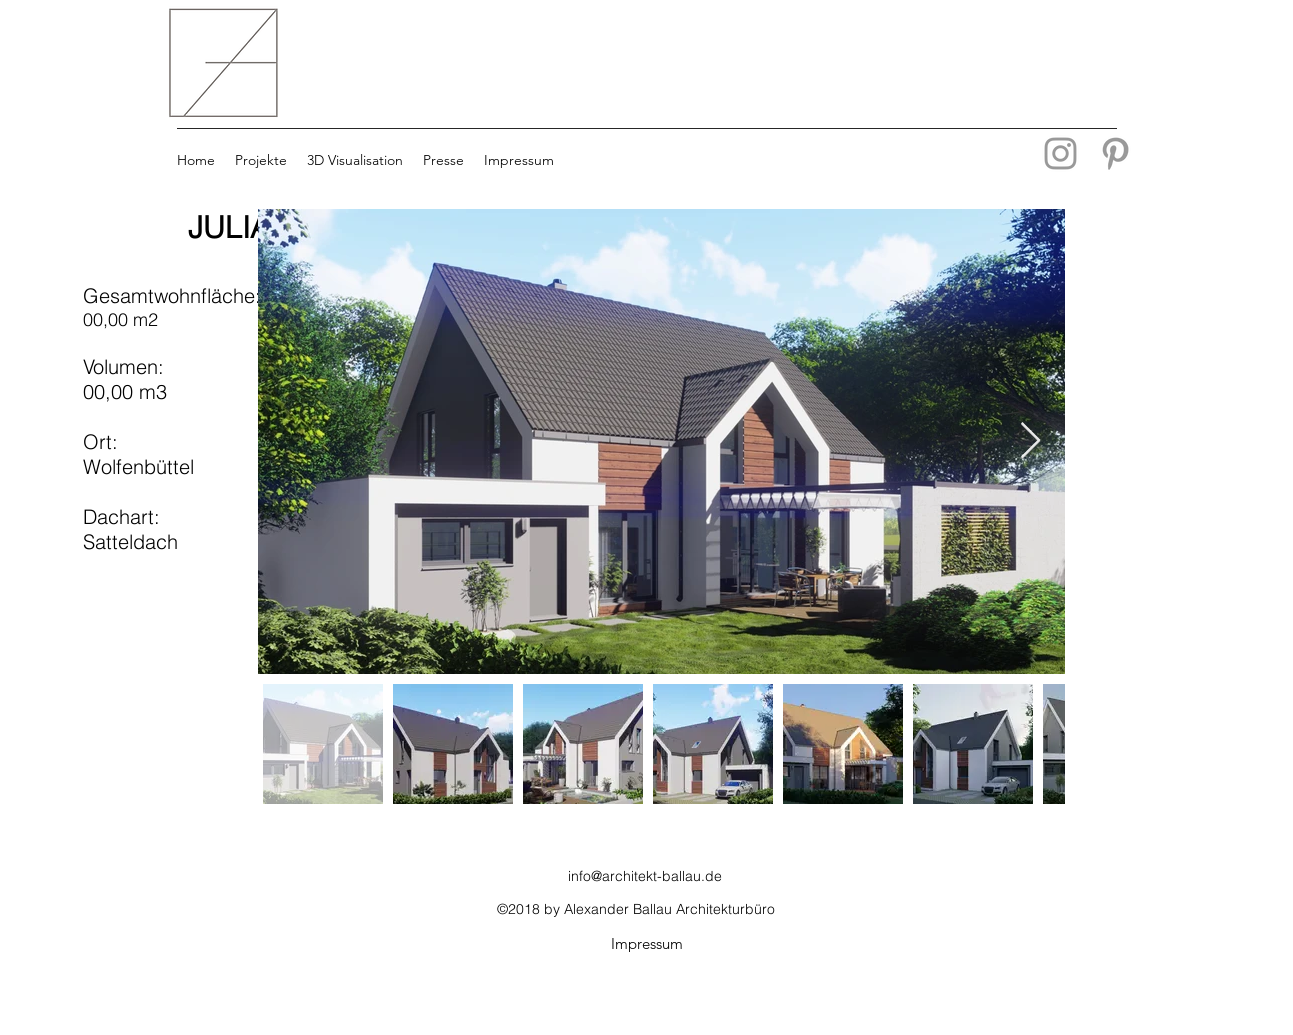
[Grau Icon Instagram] (1060, 153)
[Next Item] (1030, 441)
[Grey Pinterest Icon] (1115, 153)
